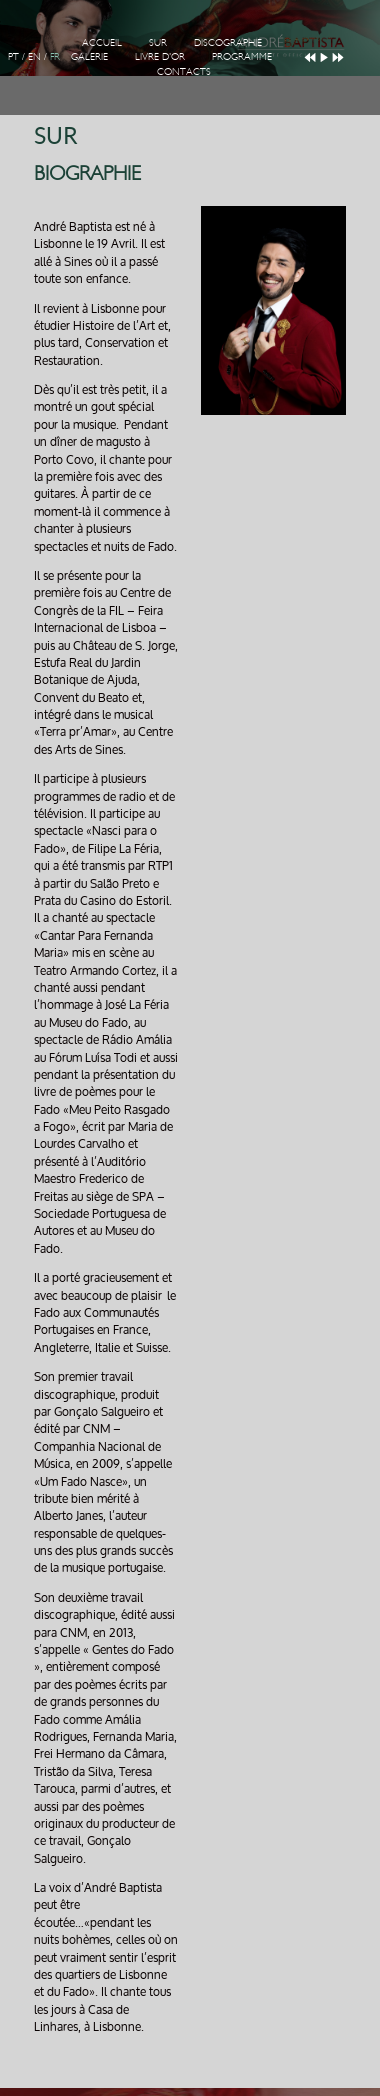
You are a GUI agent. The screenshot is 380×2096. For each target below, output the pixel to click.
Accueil (102, 43)
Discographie (228, 43)
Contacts (184, 72)
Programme (242, 57)
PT (13, 57)
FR (55, 57)
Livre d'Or (160, 57)
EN (34, 57)
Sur (158, 43)
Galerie (89, 57)
